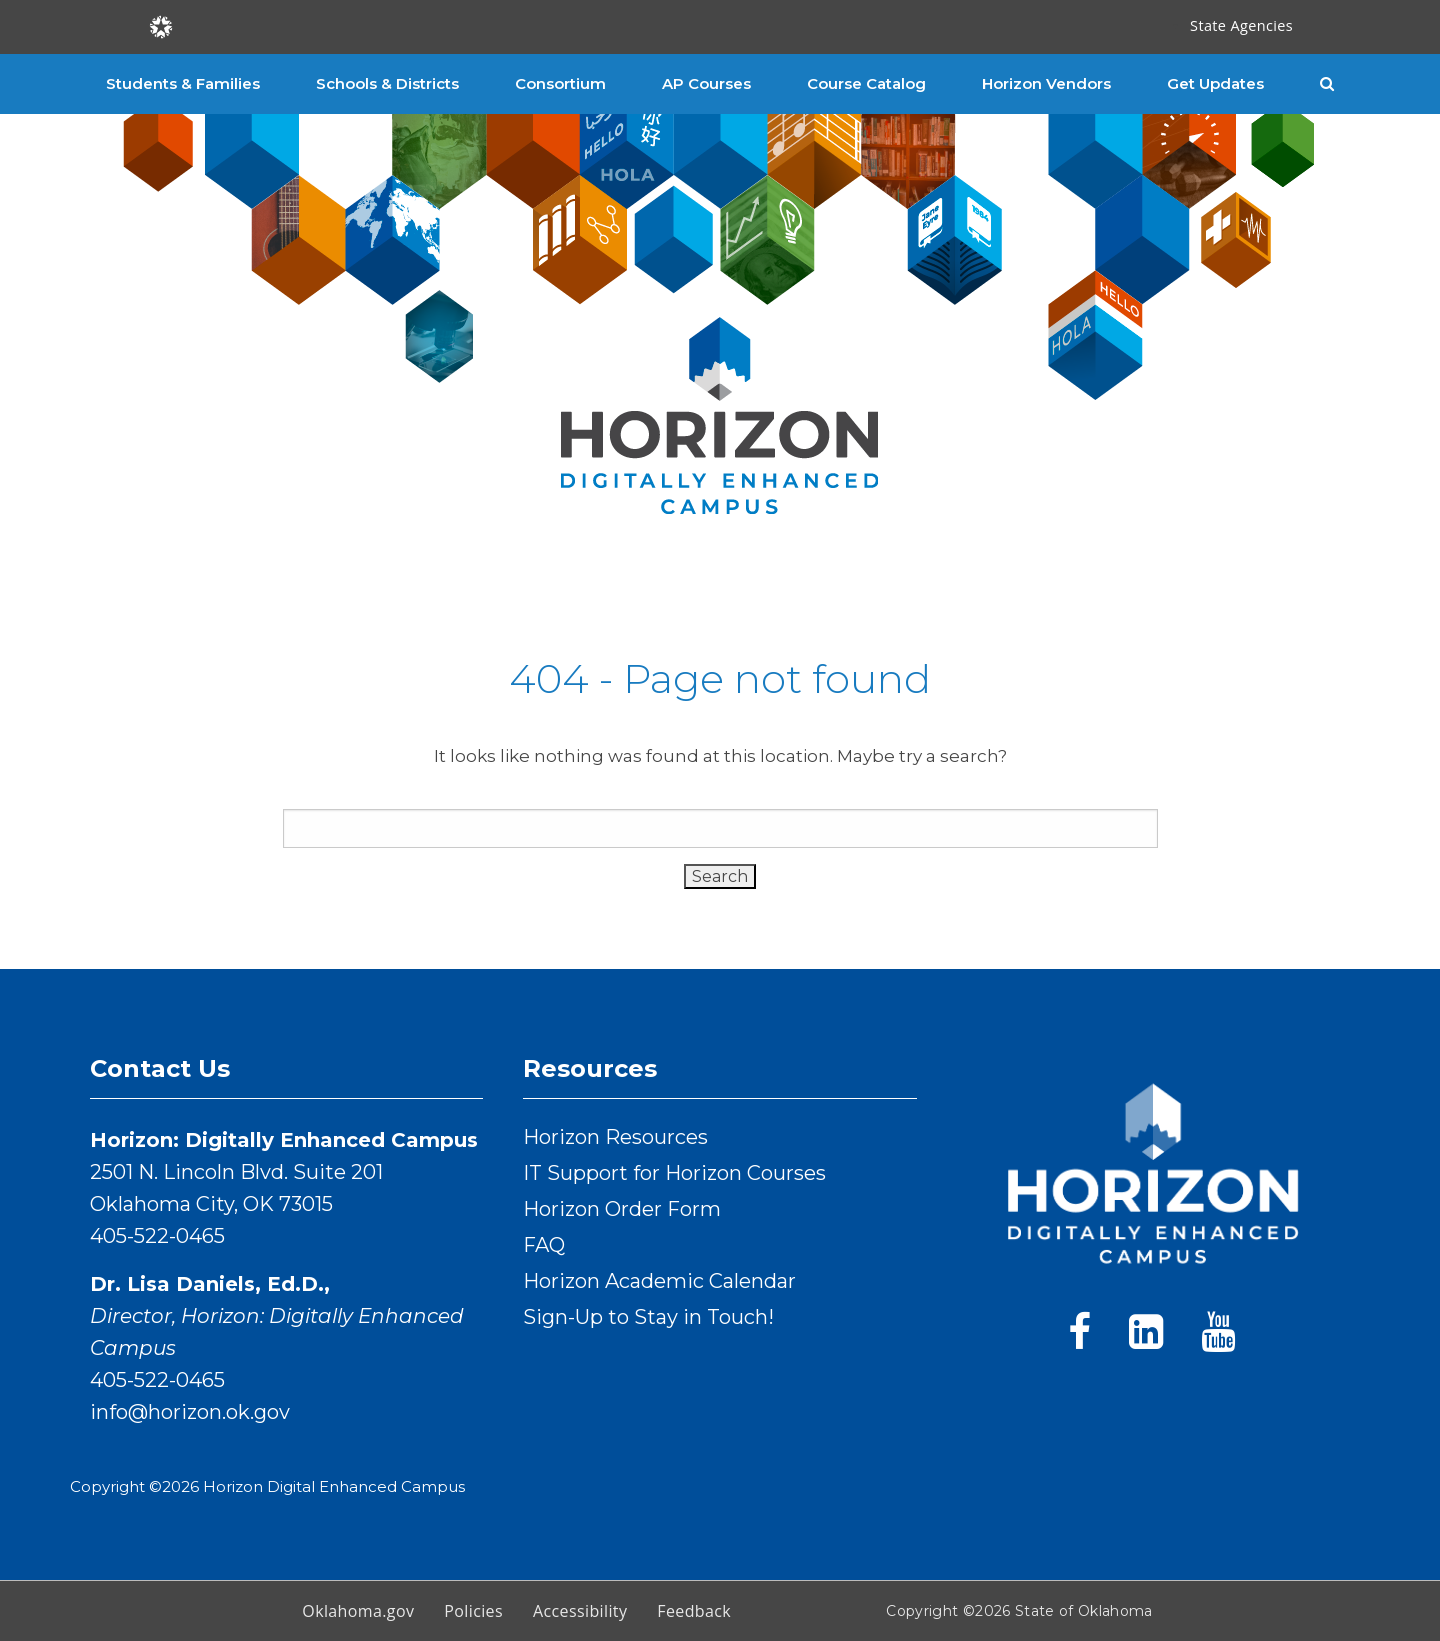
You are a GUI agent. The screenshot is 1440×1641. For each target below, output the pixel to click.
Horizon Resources (615, 1137)
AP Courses (706, 83)
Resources (590, 1068)
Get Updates (1215, 83)
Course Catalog (866, 83)
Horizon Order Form (622, 1209)
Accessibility (580, 1611)
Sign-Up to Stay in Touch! (648, 1317)
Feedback (694, 1611)
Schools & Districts (387, 83)
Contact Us (160, 1068)
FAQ (544, 1245)
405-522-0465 (157, 1236)
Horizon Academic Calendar (659, 1281)
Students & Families (183, 83)
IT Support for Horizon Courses (674, 1173)
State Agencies (1241, 25)
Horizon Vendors (1046, 83)
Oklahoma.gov (358, 1611)
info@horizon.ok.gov (190, 1412)
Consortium (560, 83)
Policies (473, 1611)
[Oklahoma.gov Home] (161, 25)
